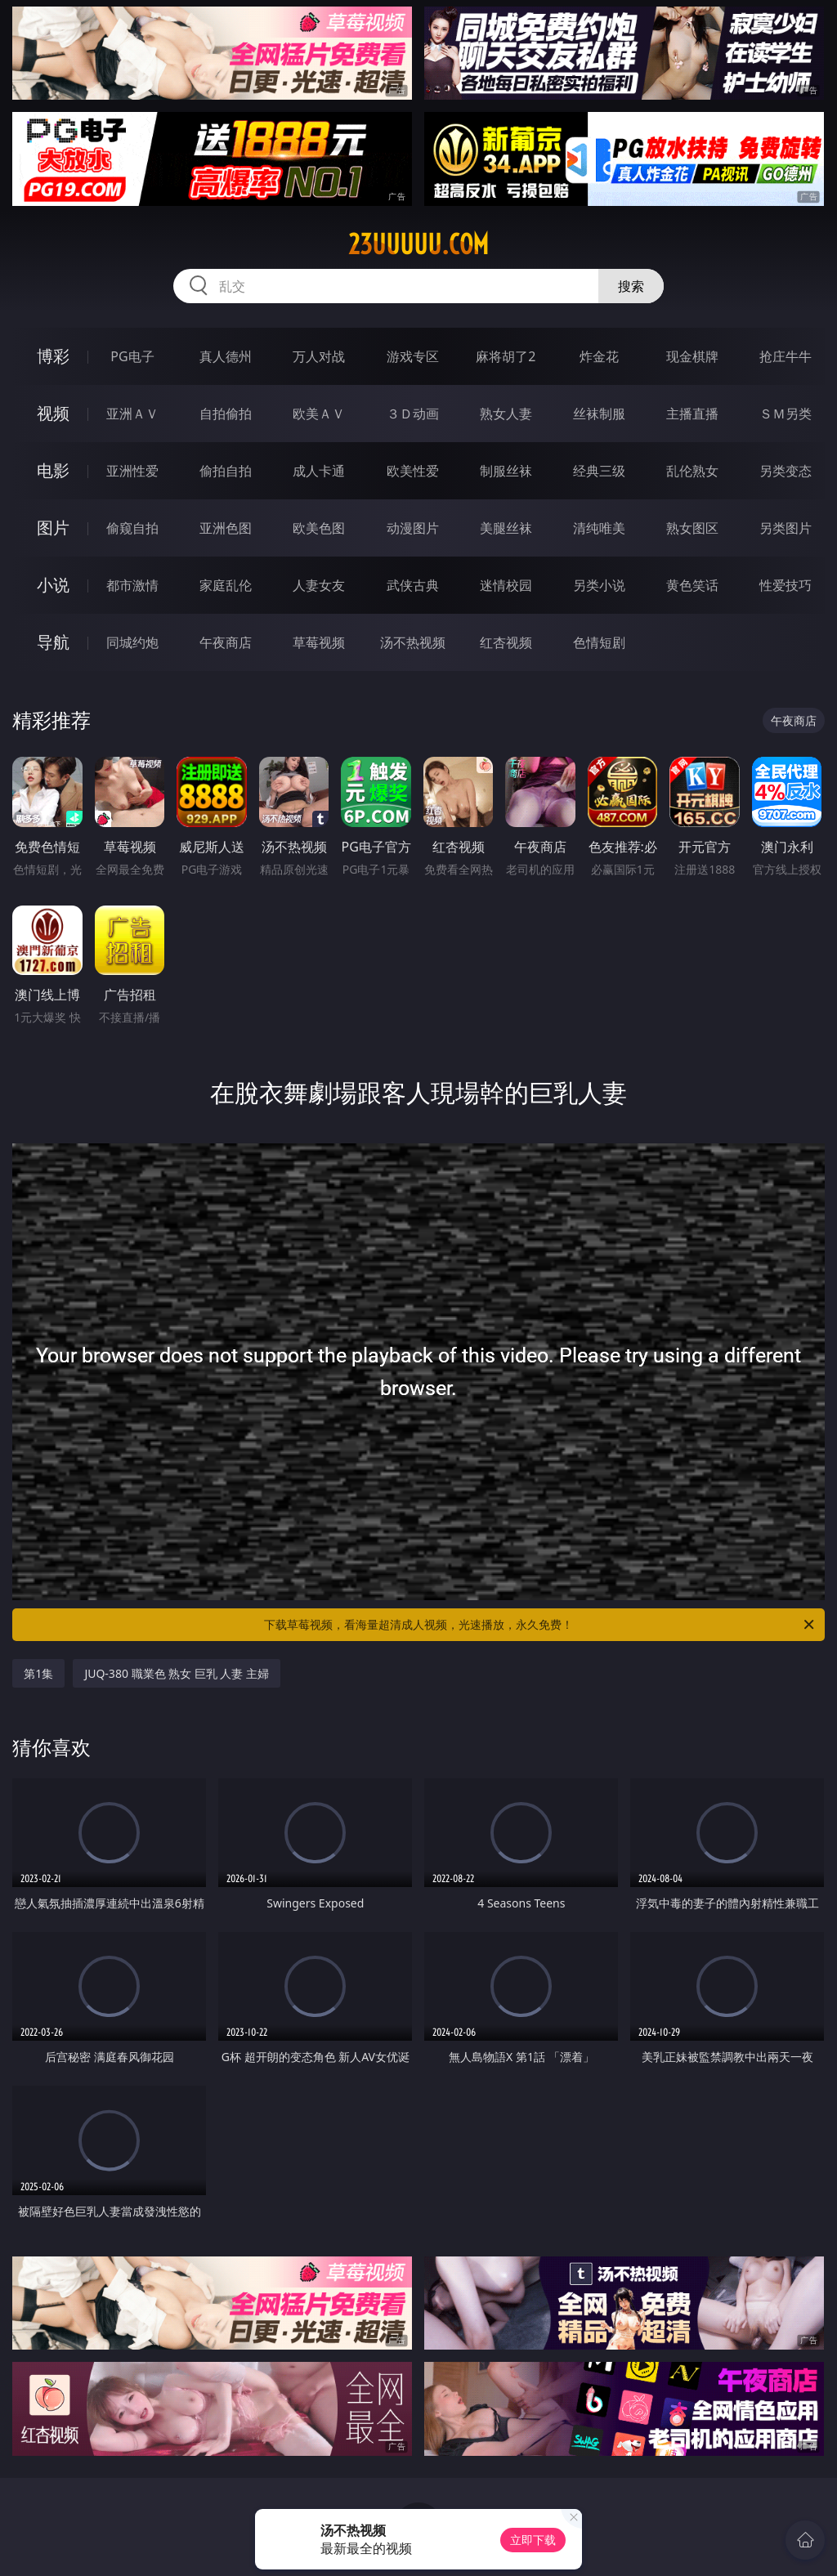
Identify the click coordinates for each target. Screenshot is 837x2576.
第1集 (38, 1673)
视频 (53, 413)
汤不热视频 (412, 642)
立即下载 (533, 2539)
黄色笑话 (692, 585)
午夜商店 (225, 642)
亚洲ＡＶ (132, 414)
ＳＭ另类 (785, 414)
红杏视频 (506, 642)
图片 (53, 528)
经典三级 (599, 471)
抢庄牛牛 (785, 356)
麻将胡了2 (505, 356)
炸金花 (599, 356)
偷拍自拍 (225, 471)
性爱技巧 (785, 585)
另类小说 (599, 585)
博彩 (53, 356)
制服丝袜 (506, 471)
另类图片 (785, 528)
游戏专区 (413, 356)
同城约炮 (132, 642)
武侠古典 (413, 585)
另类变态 (785, 471)
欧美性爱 (413, 471)
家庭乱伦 (225, 585)
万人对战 (319, 356)
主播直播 (692, 414)
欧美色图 (319, 528)
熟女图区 (692, 528)
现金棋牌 (692, 356)
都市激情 (132, 585)
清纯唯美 (599, 528)
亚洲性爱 (132, 471)
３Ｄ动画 (413, 414)
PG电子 (132, 356)
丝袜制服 (599, 414)
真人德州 (225, 356)
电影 (53, 470)
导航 (53, 642)
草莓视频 (319, 642)
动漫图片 (413, 528)
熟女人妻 (506, 414)
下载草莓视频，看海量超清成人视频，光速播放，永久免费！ (540, 1625)
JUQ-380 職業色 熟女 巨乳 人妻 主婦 (176, 1673)
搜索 (631, 286)
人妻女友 (319, 585)
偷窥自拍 (132, 528)
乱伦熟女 (692, 471)
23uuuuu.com (418, 244)
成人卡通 (319, 471)
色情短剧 (599, 642)
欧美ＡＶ (319, 414)
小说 (53, 585)
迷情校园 (506, 585)
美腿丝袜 (506, 528)
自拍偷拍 (225, 414)
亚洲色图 (225, 528)
